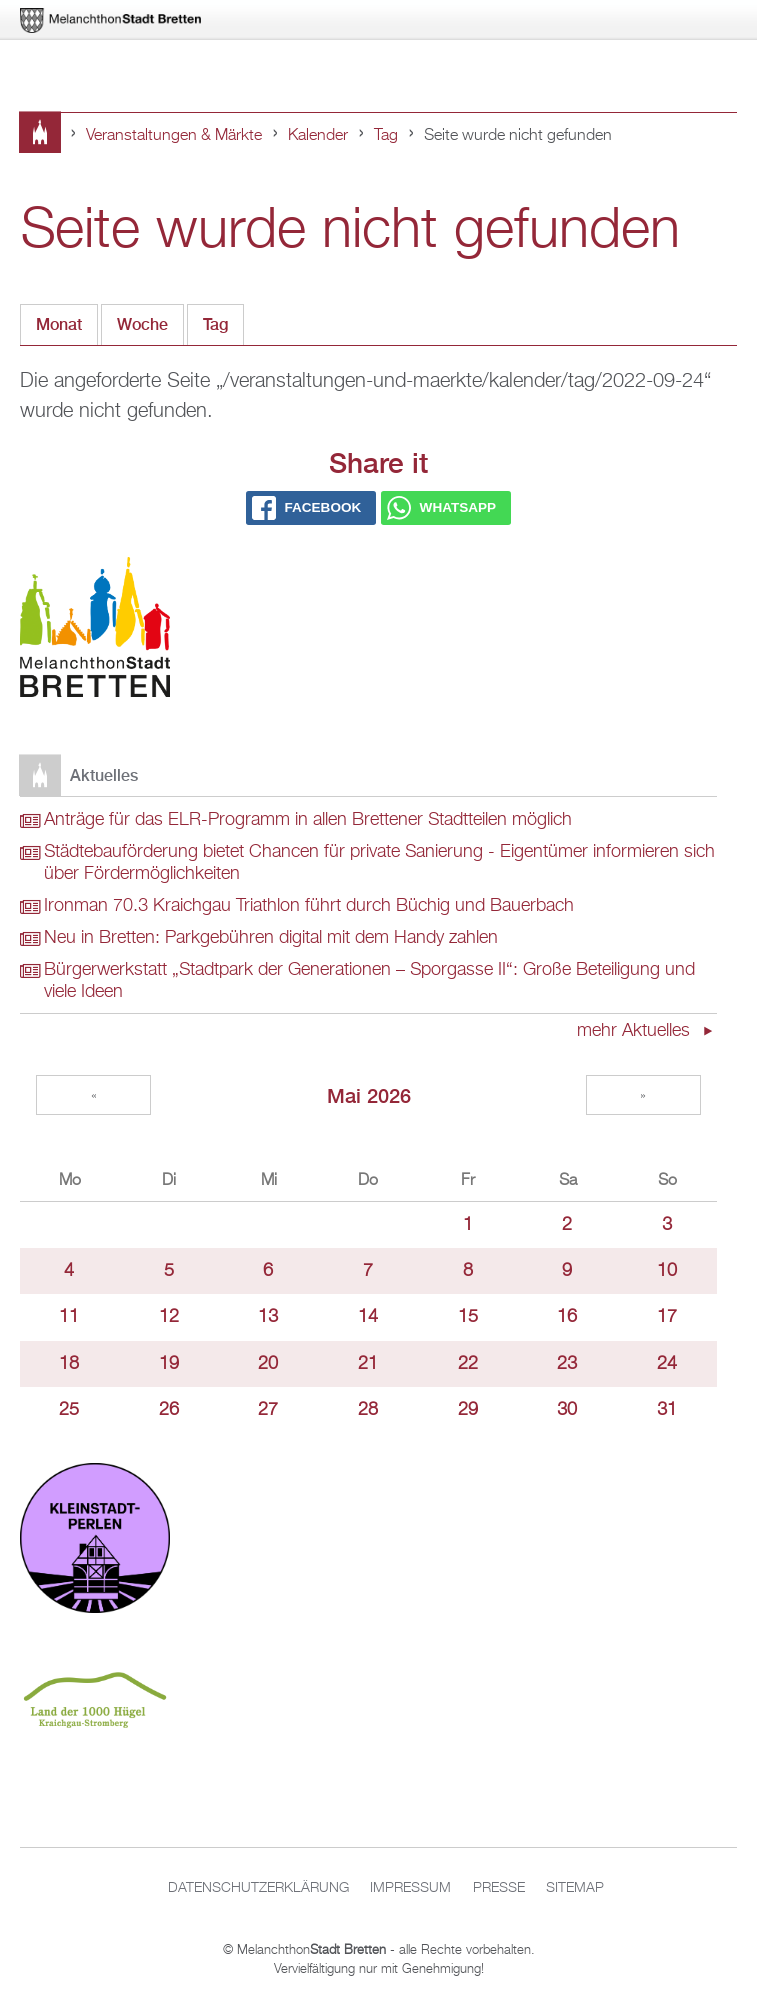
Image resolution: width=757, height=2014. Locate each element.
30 (567, 1410)
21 (368, 1364)
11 (69, 1317)
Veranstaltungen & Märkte (174, 136)
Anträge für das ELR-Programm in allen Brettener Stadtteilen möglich (308, 820)
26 (169, 1410)
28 (368, 1410)
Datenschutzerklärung (258, 1888)
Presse (499, 1888)
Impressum (410, 1888)
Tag (386, 136)
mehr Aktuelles (636, 1031)
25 (69, 1410)
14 (368, 1317)
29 (468, 1410)
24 (667, 1364)
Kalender (318, 136)
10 (667, 1271)
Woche (142, 324)
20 (268, 1364)
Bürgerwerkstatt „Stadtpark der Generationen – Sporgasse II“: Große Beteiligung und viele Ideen (369, 981)
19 (169, 1364)
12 (169, 1317)
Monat (59, 324)
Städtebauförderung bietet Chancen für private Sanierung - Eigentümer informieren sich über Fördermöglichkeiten (379, 863)
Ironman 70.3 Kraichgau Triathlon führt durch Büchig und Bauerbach (309, 906)
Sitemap (575, 1888)
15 (468, 1317)
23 (567, 1364)
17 (667, 1317)
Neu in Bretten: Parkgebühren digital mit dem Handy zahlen (271, 938)
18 (69, 1364)
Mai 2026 (369, 1095)
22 (468, 1364)
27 (268, 1410)
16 (567, 1317)
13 (268, 1317)
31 (667, 1410)
